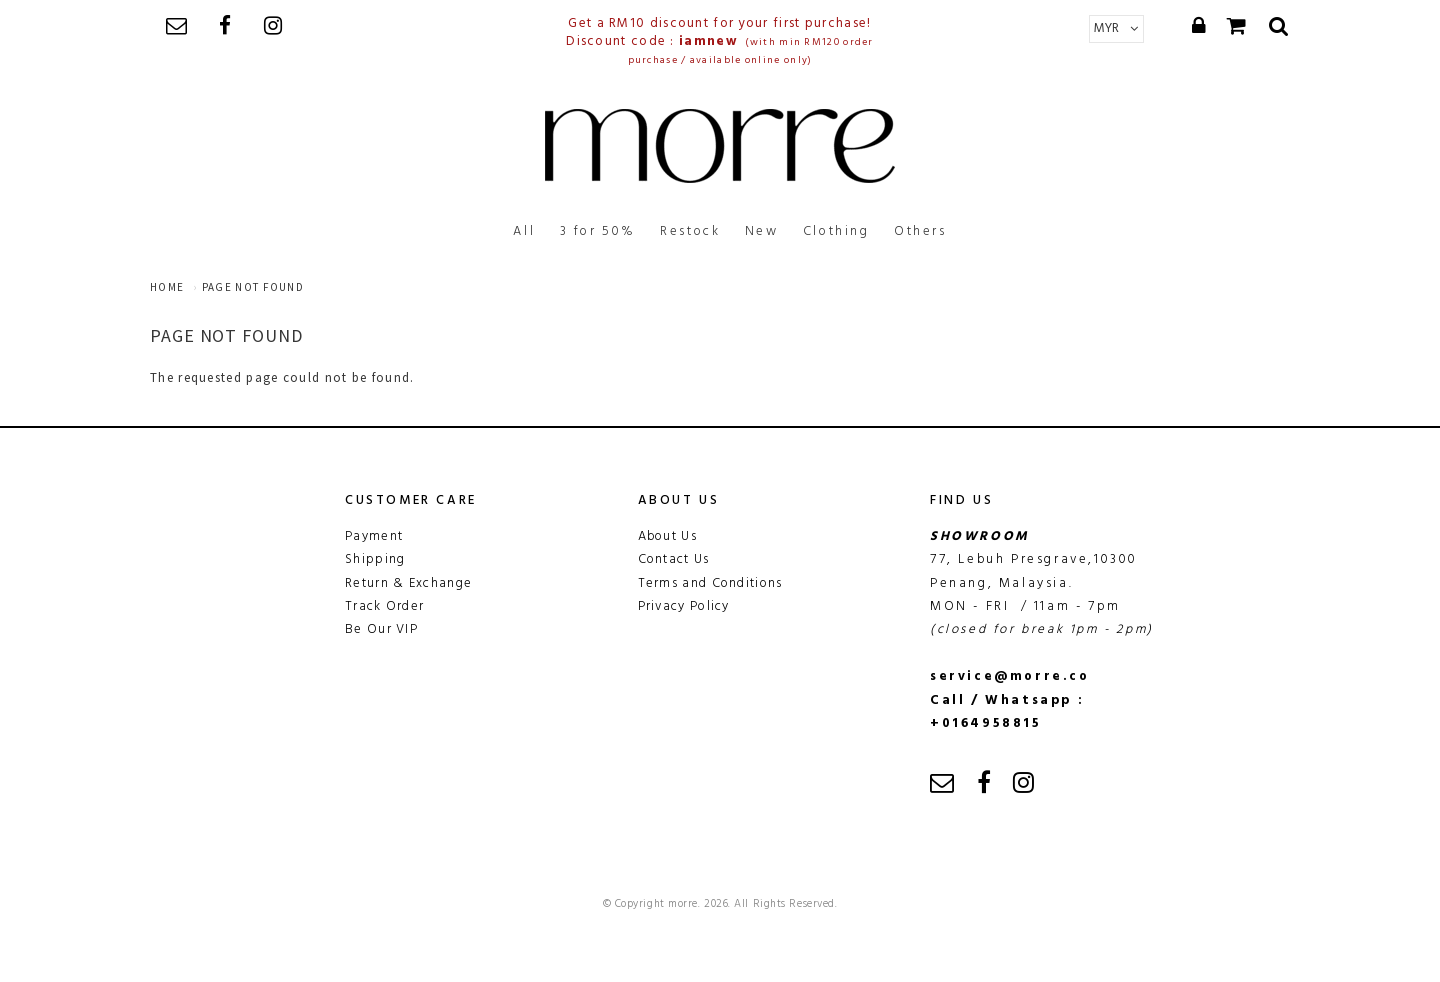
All (524, 231)
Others (920, 231)
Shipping (375, 559)
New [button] (762, 231)
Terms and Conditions (710, 583)
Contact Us (674, 559)
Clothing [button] (836, 231)
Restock (690, 231)
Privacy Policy (684, 606)
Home (167, 287)
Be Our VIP (381, 629)
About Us (667, 536)
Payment (374, 536)
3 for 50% (598, 231)
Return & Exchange (408, 583)
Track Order (384, 606)
